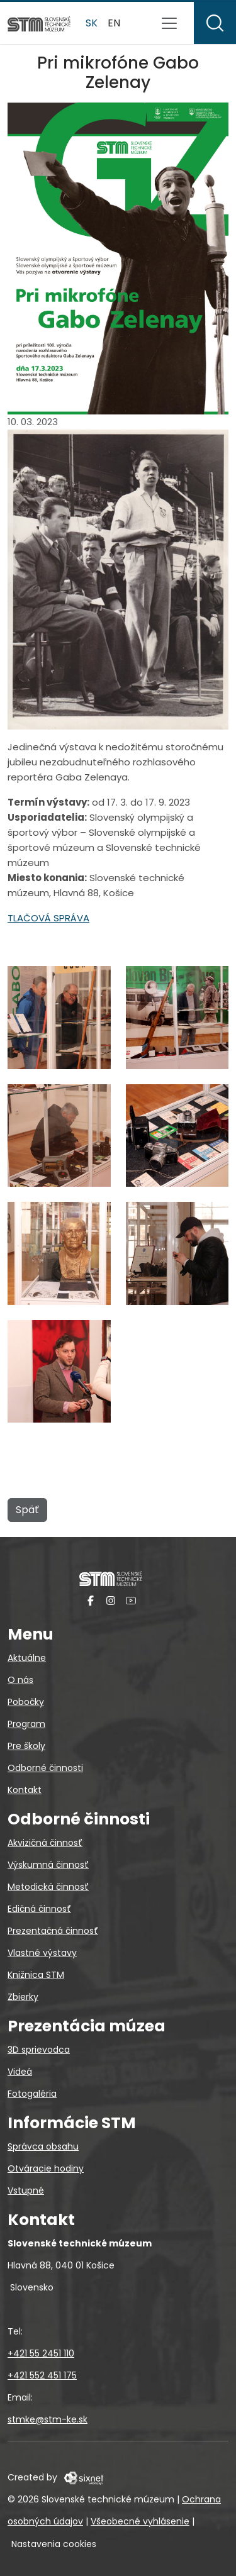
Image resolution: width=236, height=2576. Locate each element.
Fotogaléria (32, 2093)
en (114, 23)
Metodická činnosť (48, 1886)
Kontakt (25, 1790)
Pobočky (26, 1702)
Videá (20, 2071)
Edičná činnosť (39, 1908)
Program (26, 1724)
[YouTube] (131, 1600)
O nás (20, 1680)
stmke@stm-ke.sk (47, 2419)
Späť (27, 1509)
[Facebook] (91, 1600)
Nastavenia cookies (53, 2544)
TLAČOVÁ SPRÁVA (48, 917)
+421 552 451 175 (42, 2375)
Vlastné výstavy (42, 1952)
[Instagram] (111, 1600)
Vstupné (26, 2190)
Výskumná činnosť (48, 1864)
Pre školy (26, 1746)
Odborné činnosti (45, 1768)
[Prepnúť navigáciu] (169, 23)
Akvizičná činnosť (45, 1842)
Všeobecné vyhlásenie (140, 2521)
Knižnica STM (36, 1974)
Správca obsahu (43, 2146)
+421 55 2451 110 (41, 2353)
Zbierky (23, 1996)
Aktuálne (27, 1658)
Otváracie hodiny (46, 2168)
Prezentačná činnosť (53, 1930)
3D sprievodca (39, 2049)
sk (92, 23)
